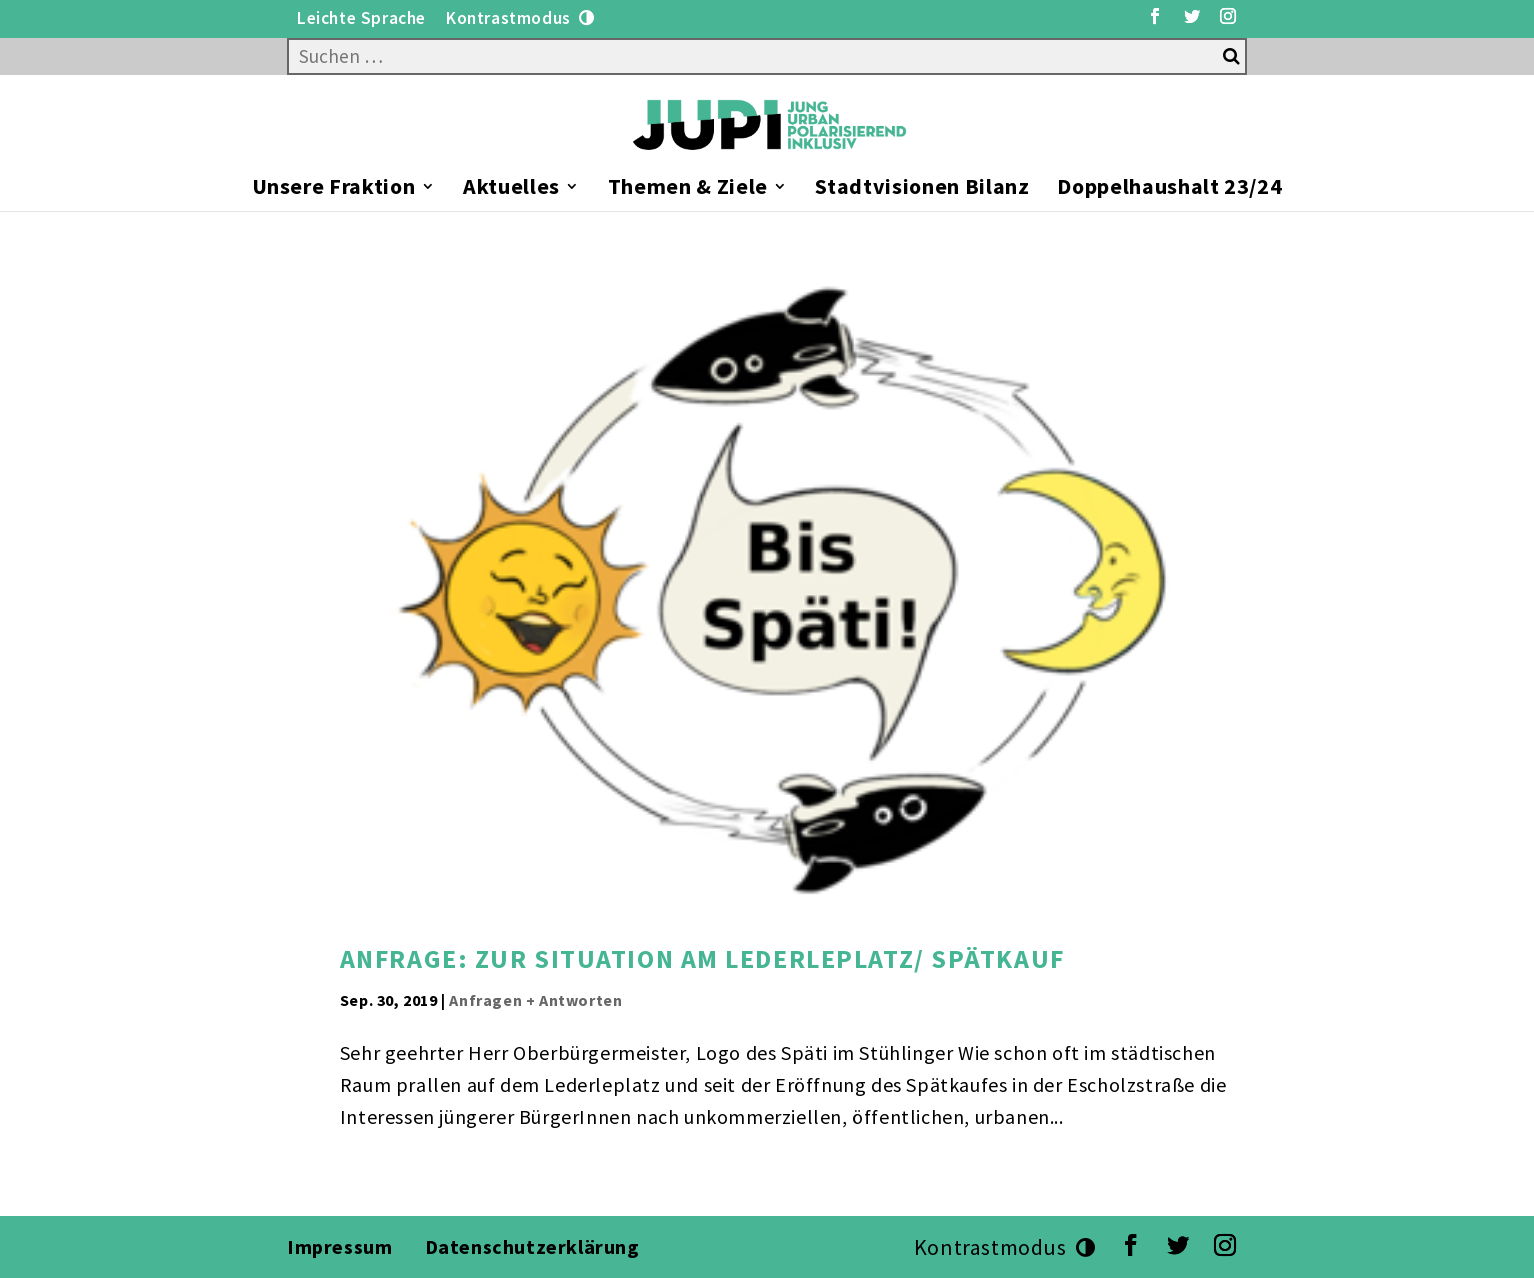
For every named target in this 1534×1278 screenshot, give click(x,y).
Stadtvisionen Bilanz (922, 189)
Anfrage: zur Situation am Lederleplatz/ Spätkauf (702, 958)
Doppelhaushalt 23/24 (1169, 189)
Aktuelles (511, 189)
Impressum (339, 1246)
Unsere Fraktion (334, 189)
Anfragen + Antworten (535, 1000)
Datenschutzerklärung (535, 1246)
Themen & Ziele (688, 189)
